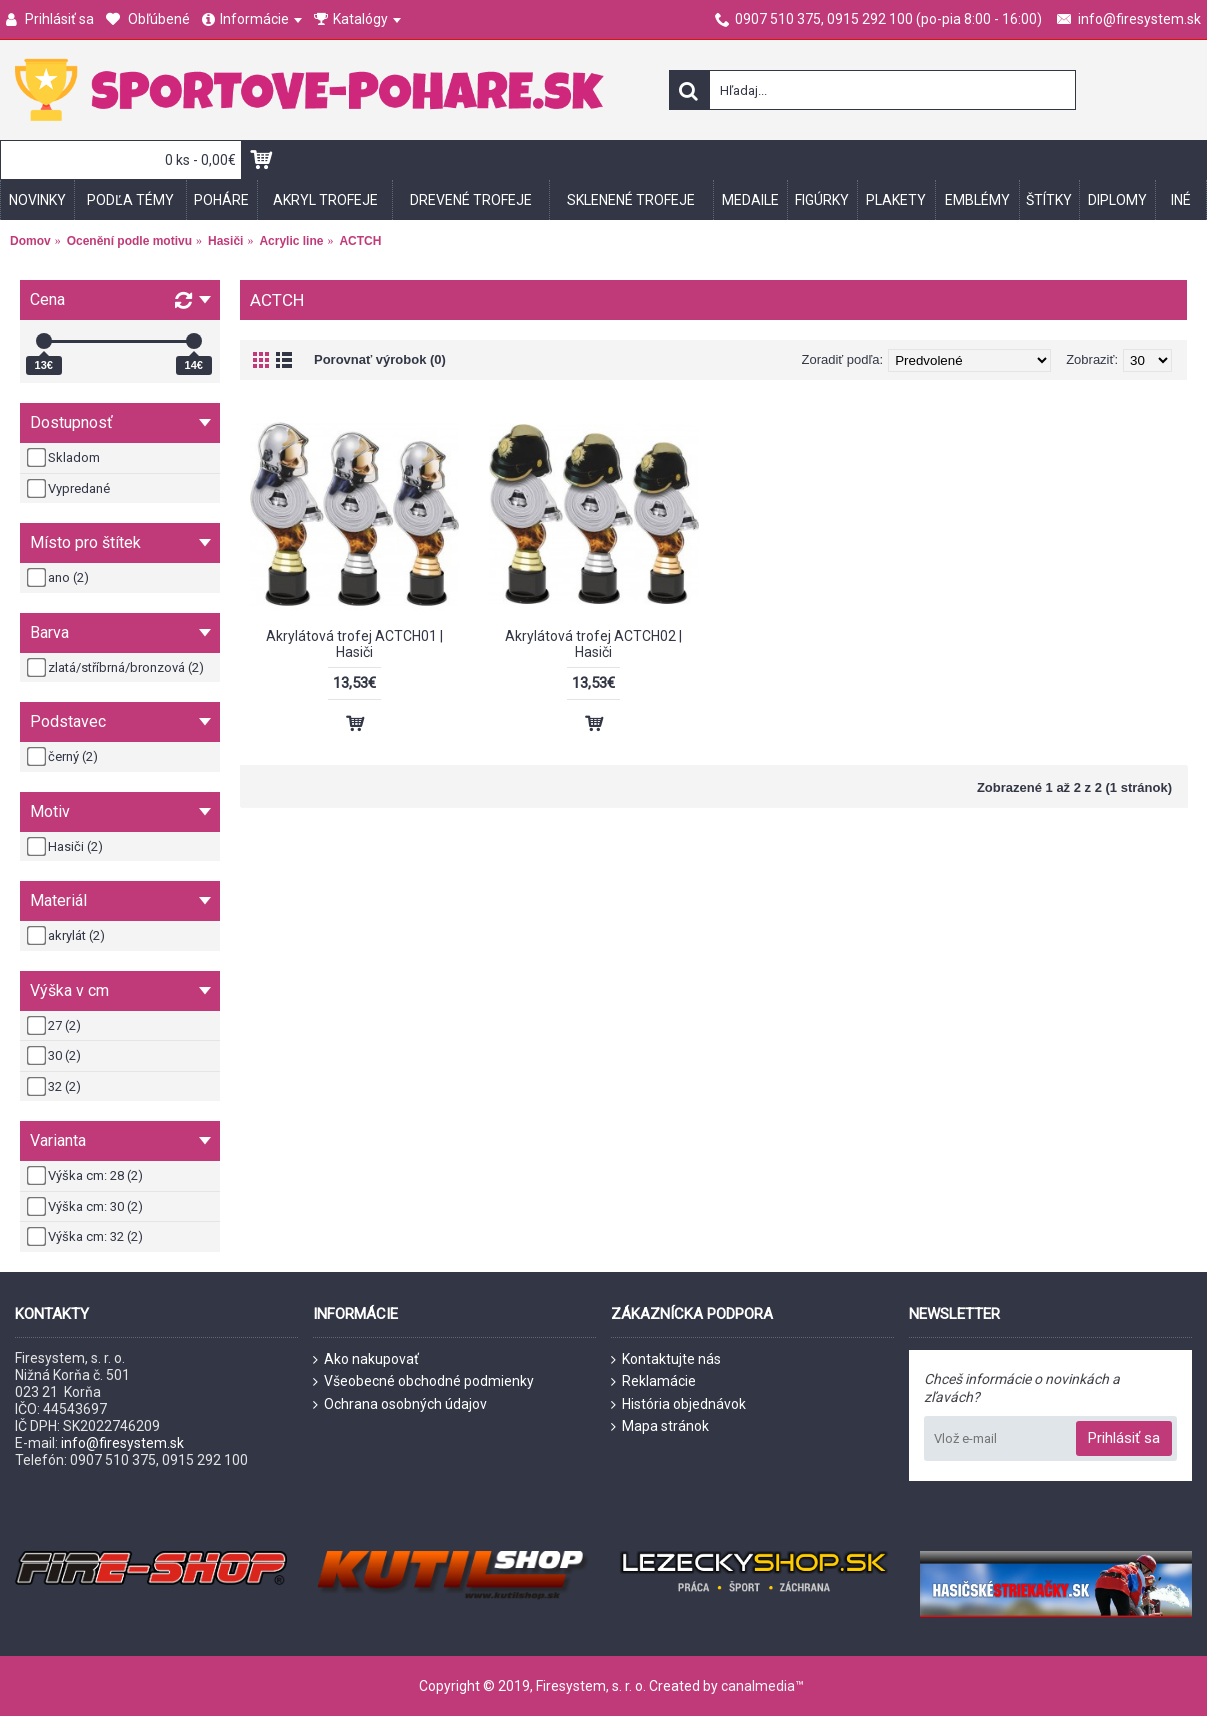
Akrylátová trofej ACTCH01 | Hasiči (354, 643)
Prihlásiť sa (1124, 1438)
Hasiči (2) (66, 847)
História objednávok (678, 1404)
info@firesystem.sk (122, 1443)
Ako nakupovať (366, 1359)
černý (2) (64, 757)
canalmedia (758, 1686)
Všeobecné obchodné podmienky (423, 1381)
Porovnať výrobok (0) (380, 359)
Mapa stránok (660, 1426)
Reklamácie (653, 1381)
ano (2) (59, 578)
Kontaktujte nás (666, 1359)
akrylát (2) (67, 936)
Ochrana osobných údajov (400, 1404)
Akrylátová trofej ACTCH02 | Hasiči (593, 643)
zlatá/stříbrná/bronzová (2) (117, 668)
